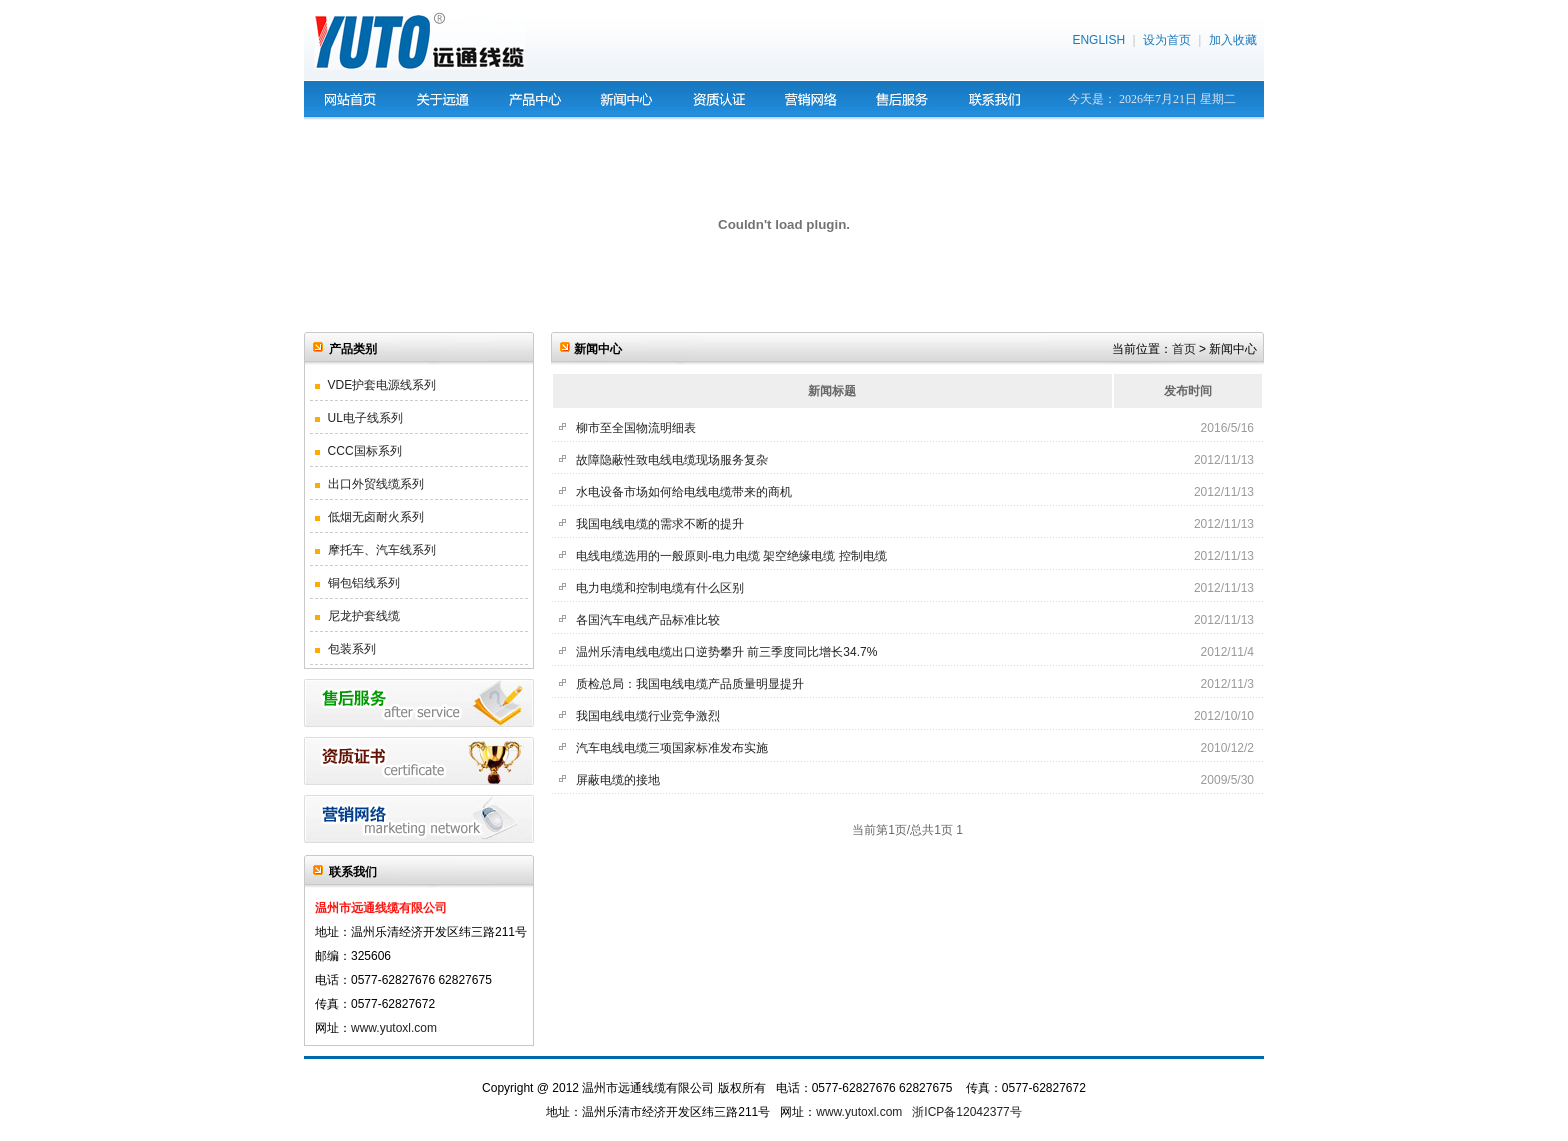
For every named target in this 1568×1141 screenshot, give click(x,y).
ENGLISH (1098, 40)
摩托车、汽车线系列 (375, 550)
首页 (1184, 349)
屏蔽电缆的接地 (618, 780)
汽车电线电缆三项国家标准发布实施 (672, 748)
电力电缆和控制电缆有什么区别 (660, 588)
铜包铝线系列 (357, 583)
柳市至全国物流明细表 (636, 428)
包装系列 (345, 649)
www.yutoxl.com (394, 1028)
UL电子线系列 (359, 418)
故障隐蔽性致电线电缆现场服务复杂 (672, 460)
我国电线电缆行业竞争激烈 (648, 716)
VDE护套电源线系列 (376, 385)
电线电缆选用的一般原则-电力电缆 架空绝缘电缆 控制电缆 (731, 556)
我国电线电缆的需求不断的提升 (660, 524)
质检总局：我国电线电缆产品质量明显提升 (690, 684)
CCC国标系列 (358, 451)
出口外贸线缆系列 (369, 484)
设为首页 (1167, 40)
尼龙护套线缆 (357, 616)
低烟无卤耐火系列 (369, 517)
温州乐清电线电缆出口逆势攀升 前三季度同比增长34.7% (726, 652)
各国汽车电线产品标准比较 (648, 620)
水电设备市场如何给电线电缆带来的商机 (684, 492)
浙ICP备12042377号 (966, 1112)
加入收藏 (1233, 40)
